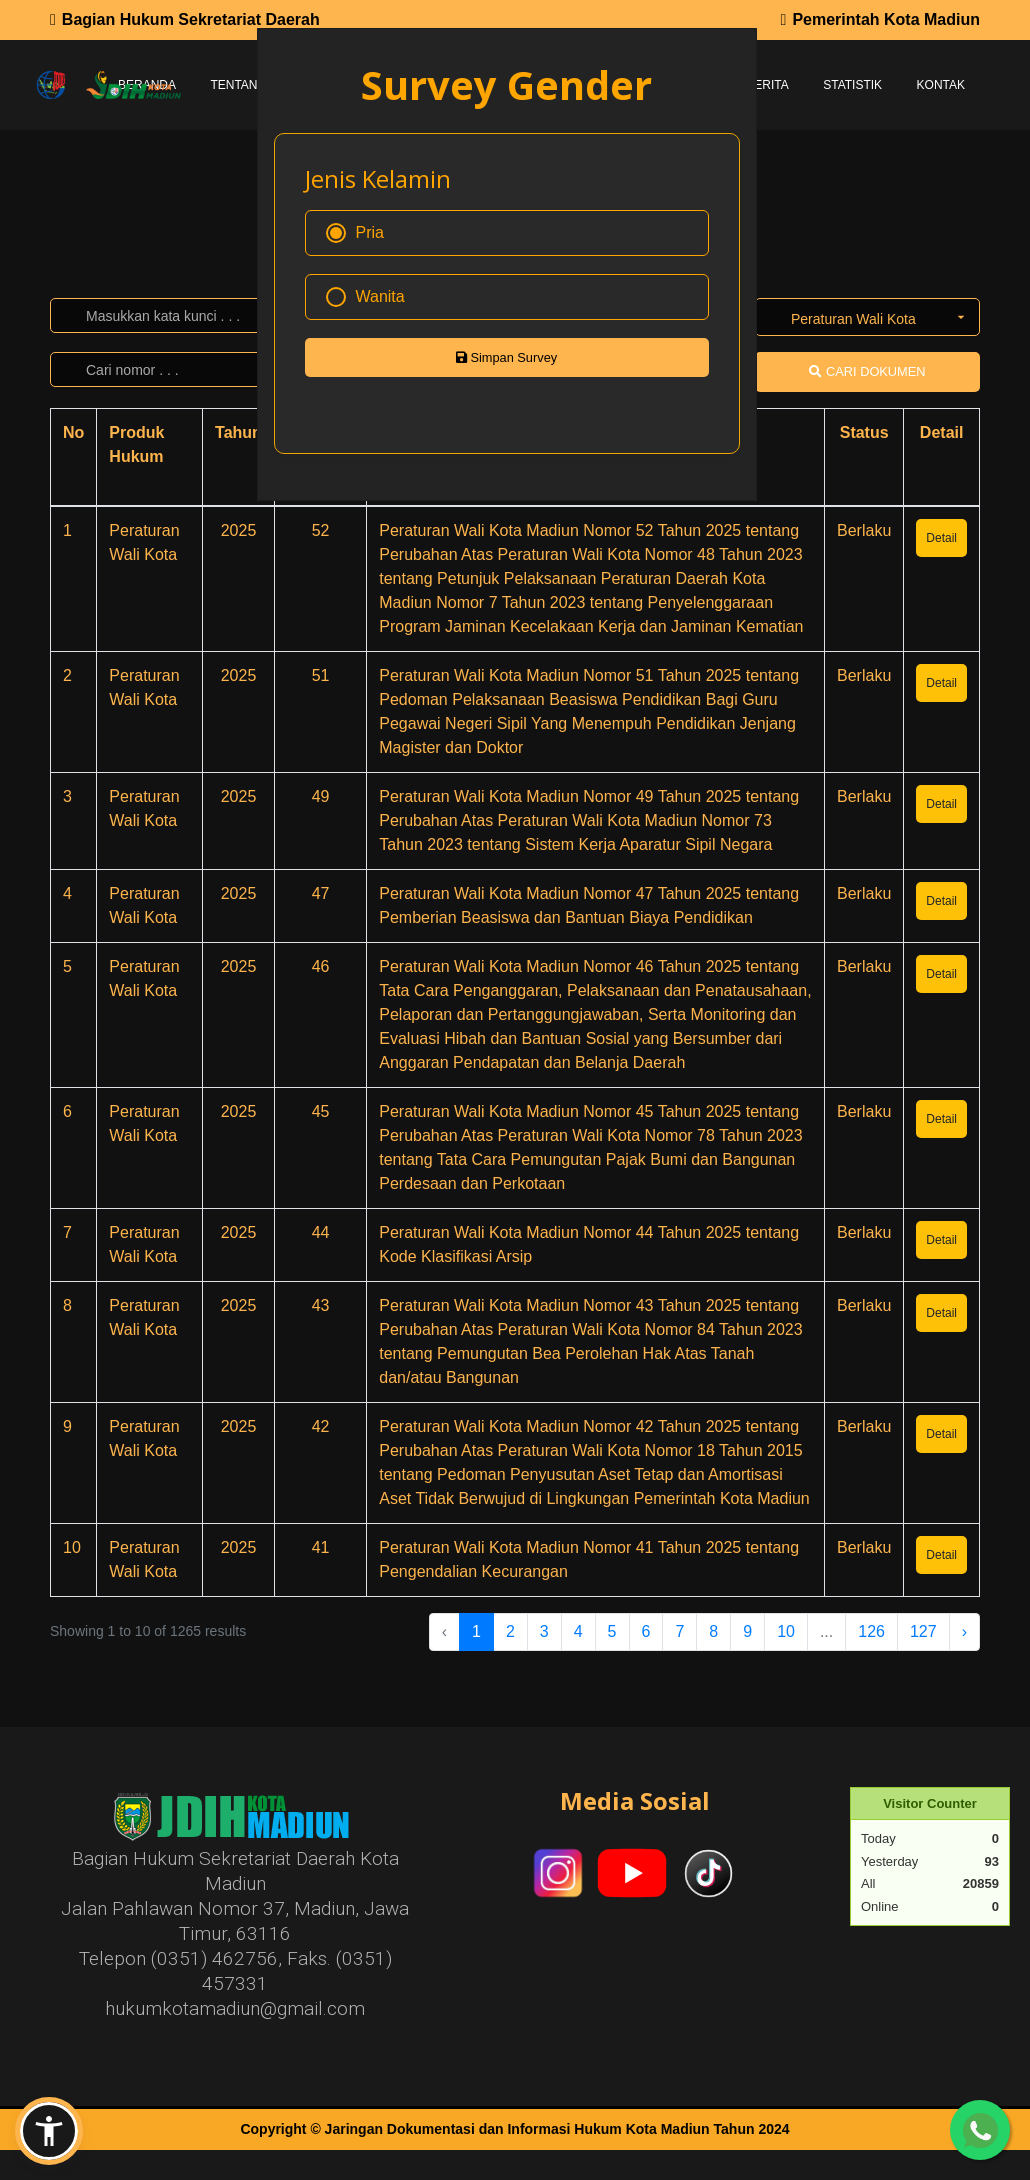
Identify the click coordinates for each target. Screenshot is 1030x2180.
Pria (355, 233)
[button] (49, 2131)
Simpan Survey (506, 357)
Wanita (365, 297)
